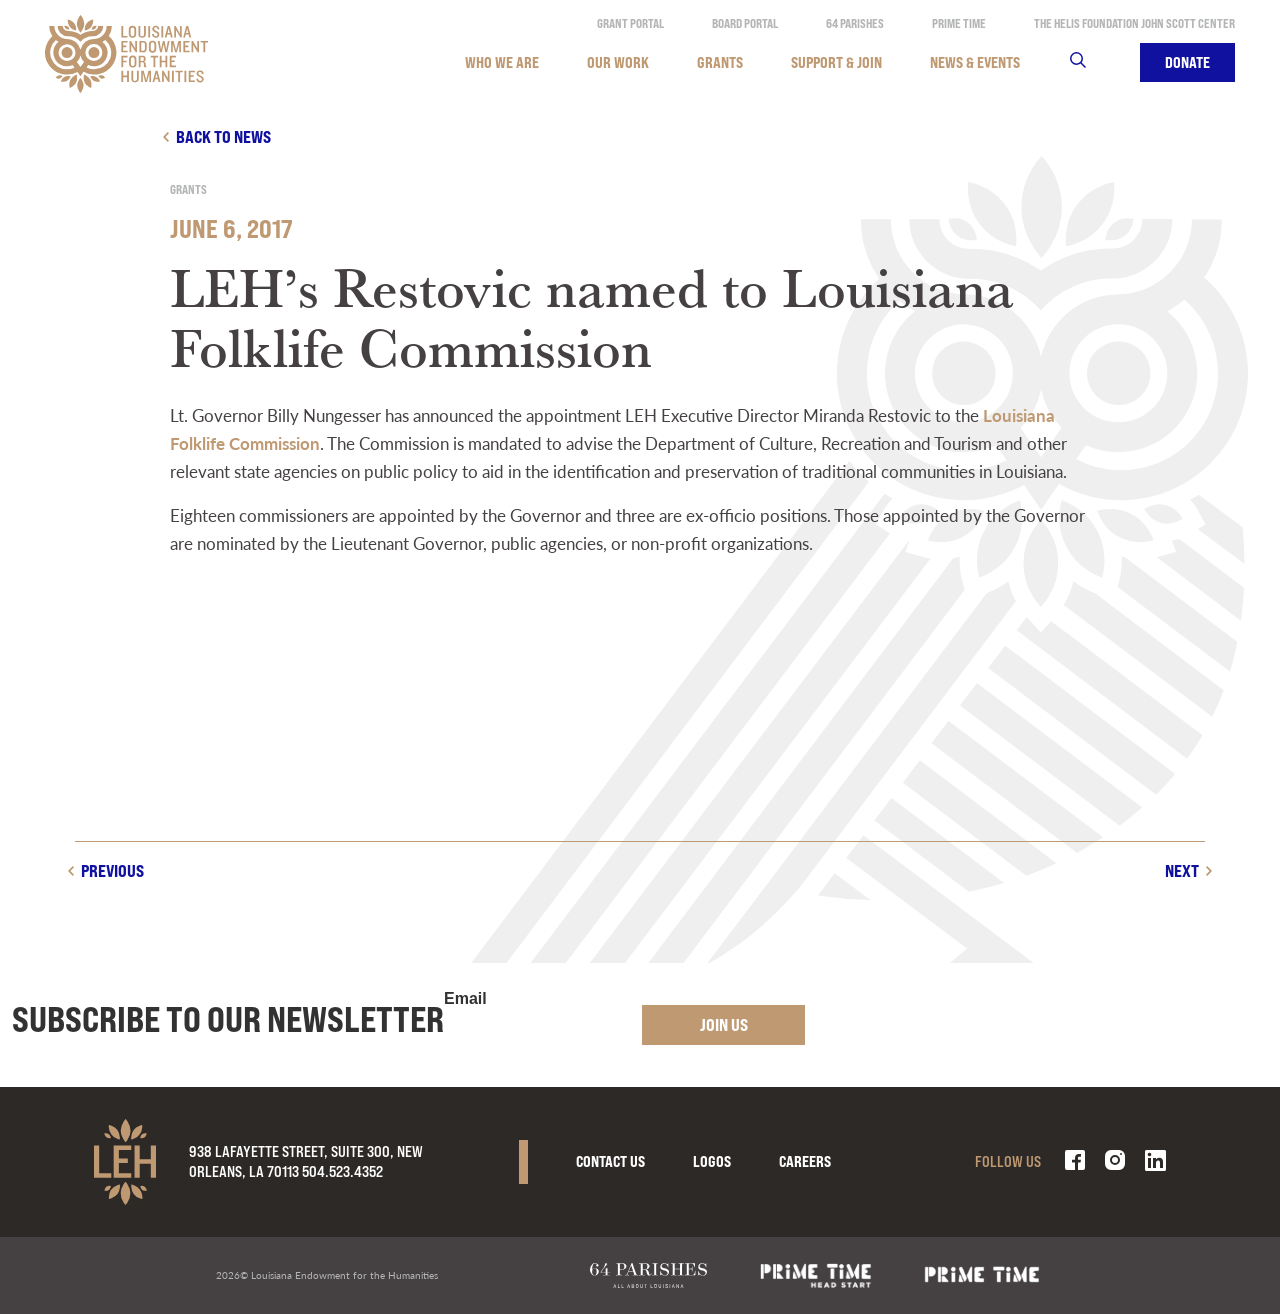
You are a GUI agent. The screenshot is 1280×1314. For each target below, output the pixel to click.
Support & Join (836, 62)
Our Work (618, 62)
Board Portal (745, 23)
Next (1182, 870)
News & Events (975, 62)
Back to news (223, 136)
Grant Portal (630, 23)
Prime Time (959, 23)
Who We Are (502, 62)
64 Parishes (855, 23)
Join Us (724, 1024)
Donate (1187, 62)
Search (1090, 62)
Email (465, 999)
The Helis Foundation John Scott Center (1134, 23)
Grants (720, 62)
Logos (712, 1161)
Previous (112, 870)
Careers (805, 1161)
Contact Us (610, 1161)
